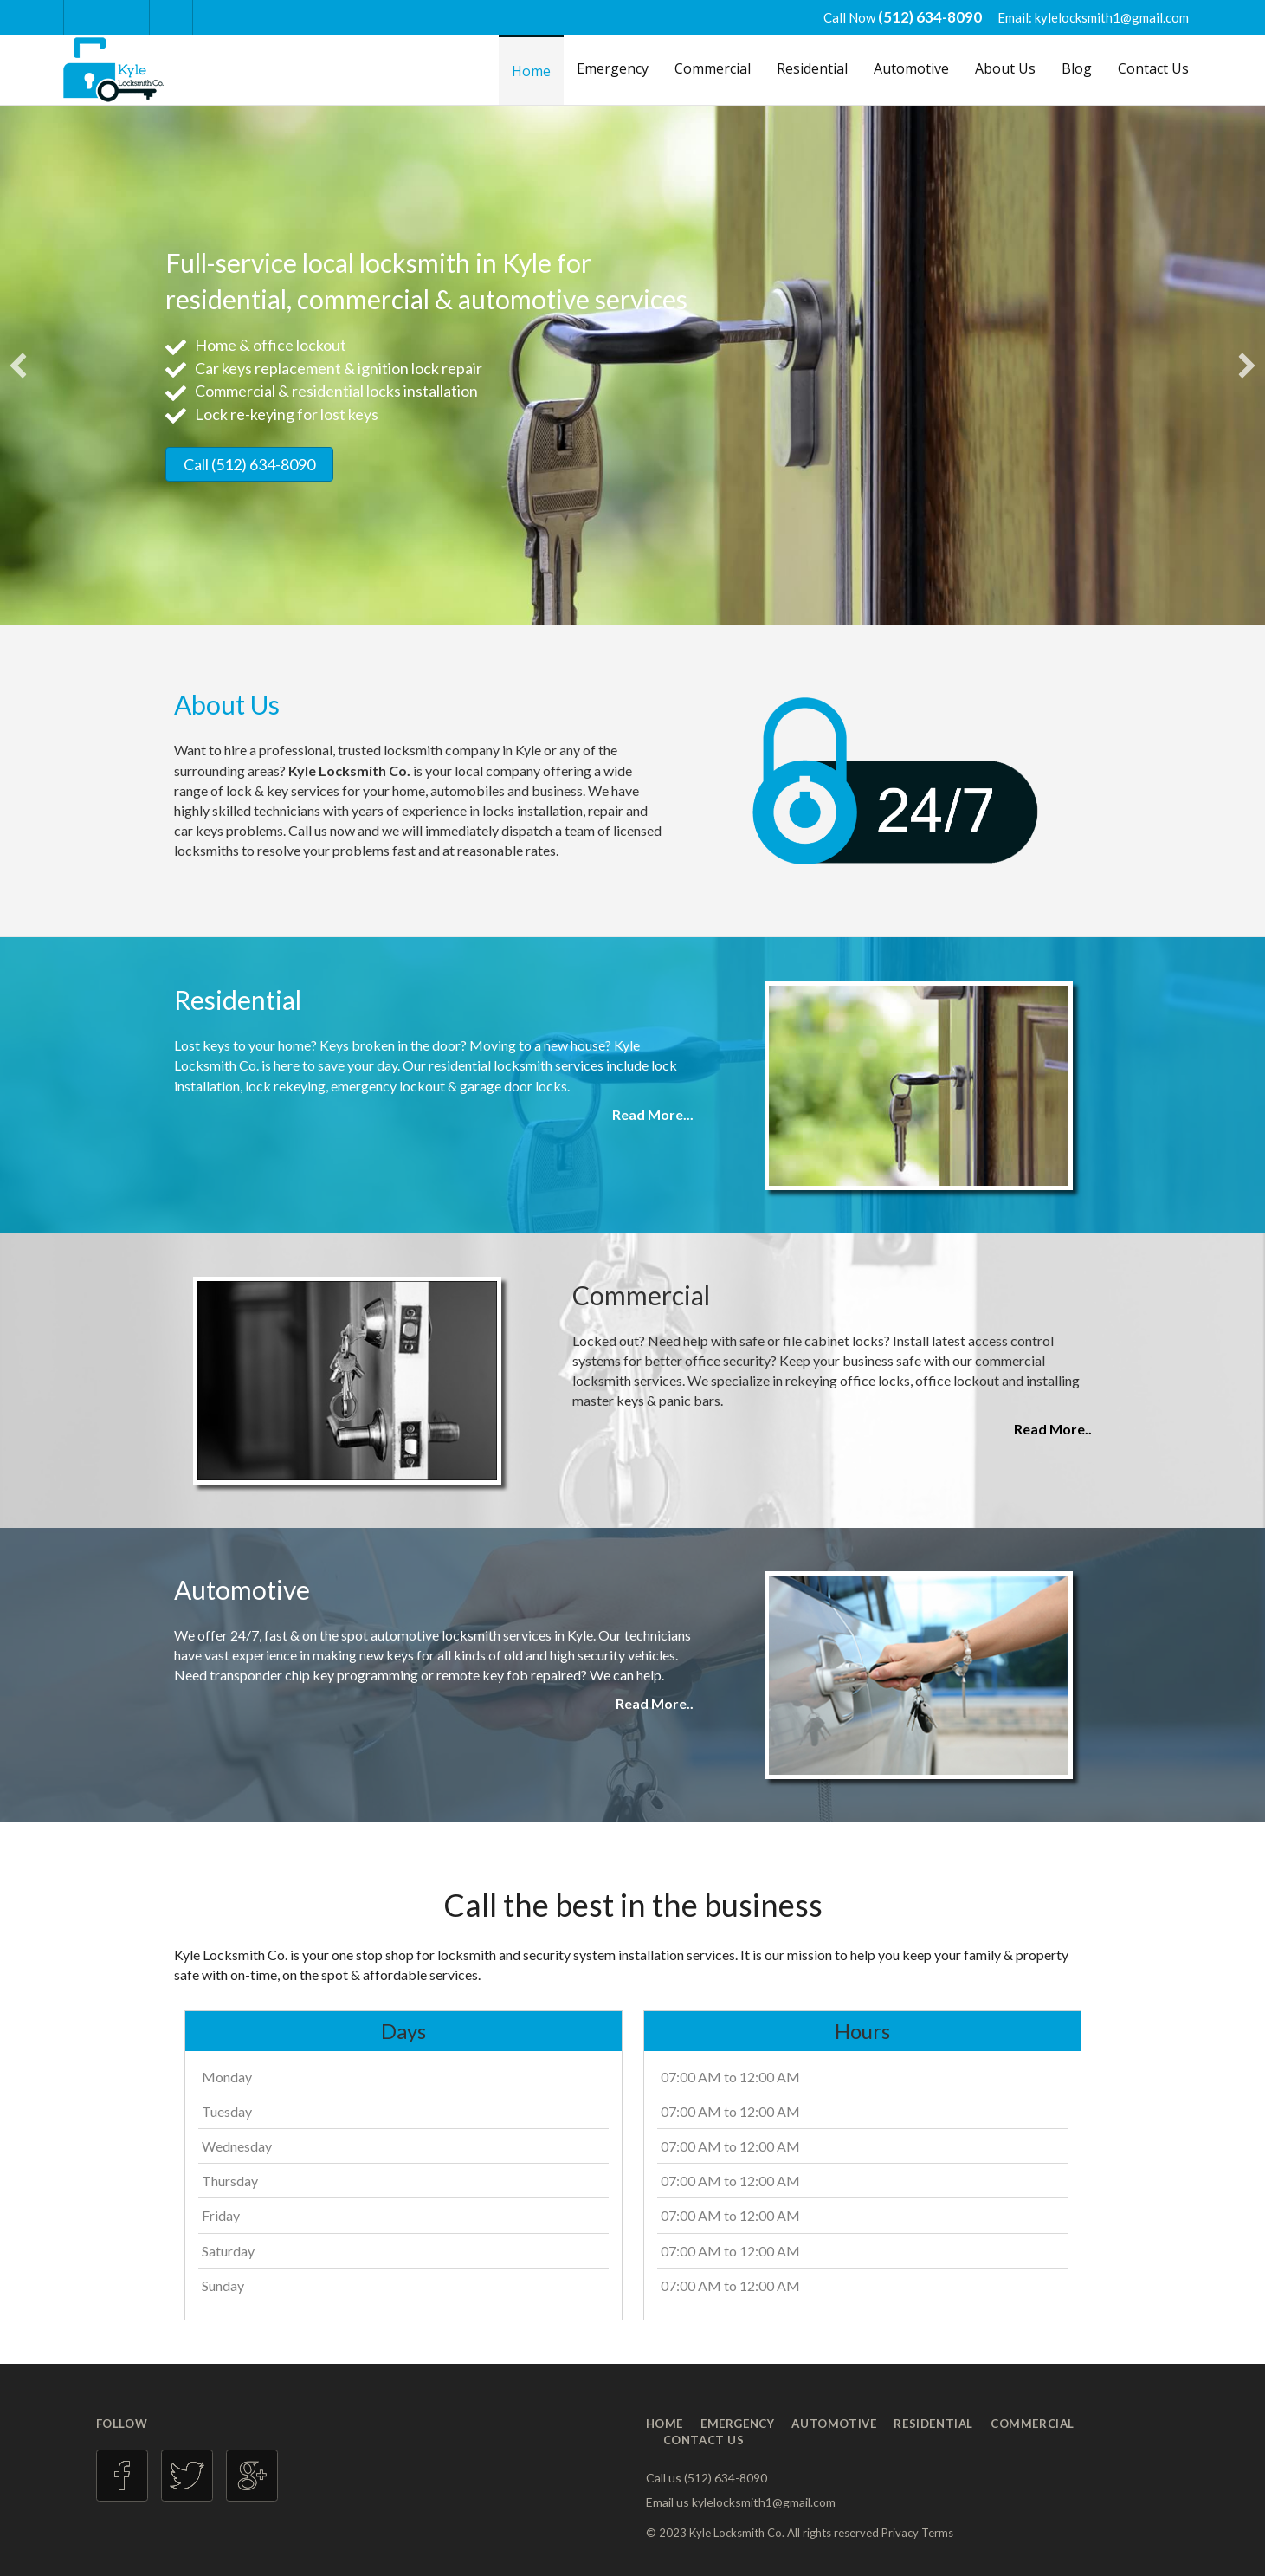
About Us (1005, 68)
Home (531, 71)
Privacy (900, 2533)
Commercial (712, 68)
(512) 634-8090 (931, 17)
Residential (812, 68)
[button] (18, 365)
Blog (1077, 68)
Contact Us (1153, 68)
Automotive (911, 68)
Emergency (613, 68)
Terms (937, 2533)
